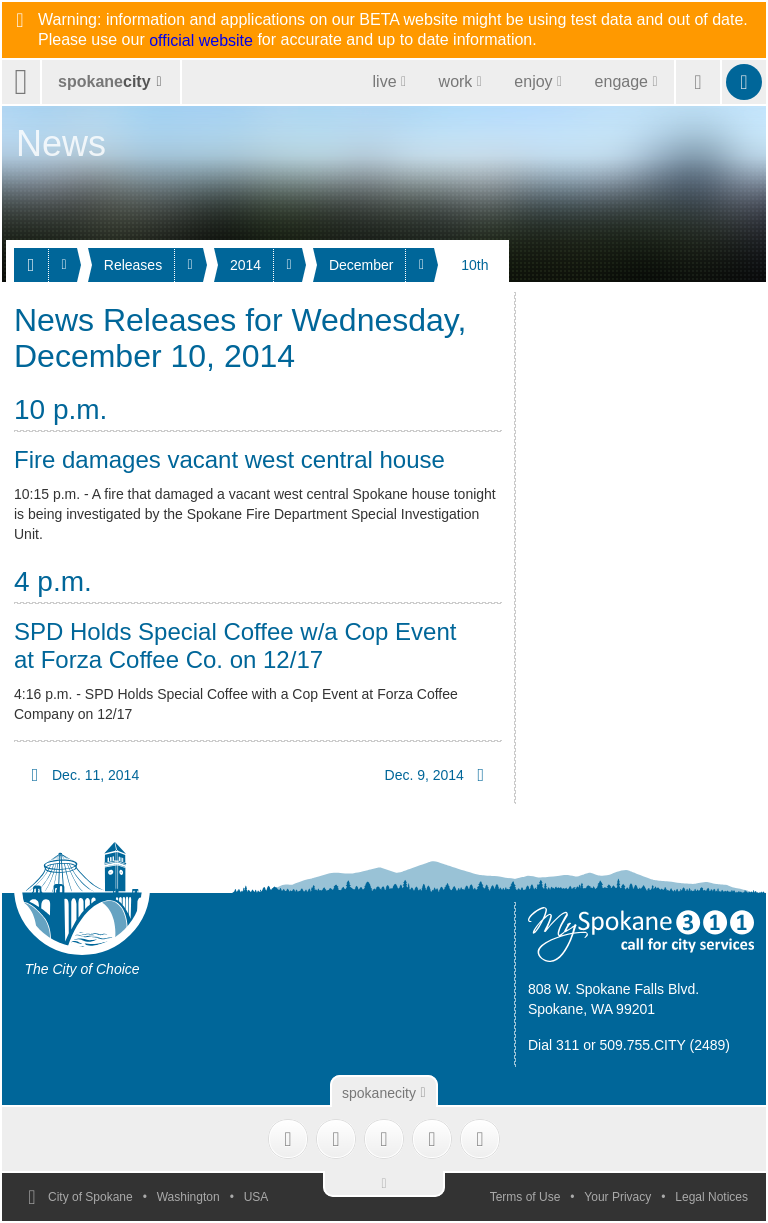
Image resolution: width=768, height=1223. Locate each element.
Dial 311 (553, 1045)
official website (201, 41)
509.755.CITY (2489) (665, 1045)
